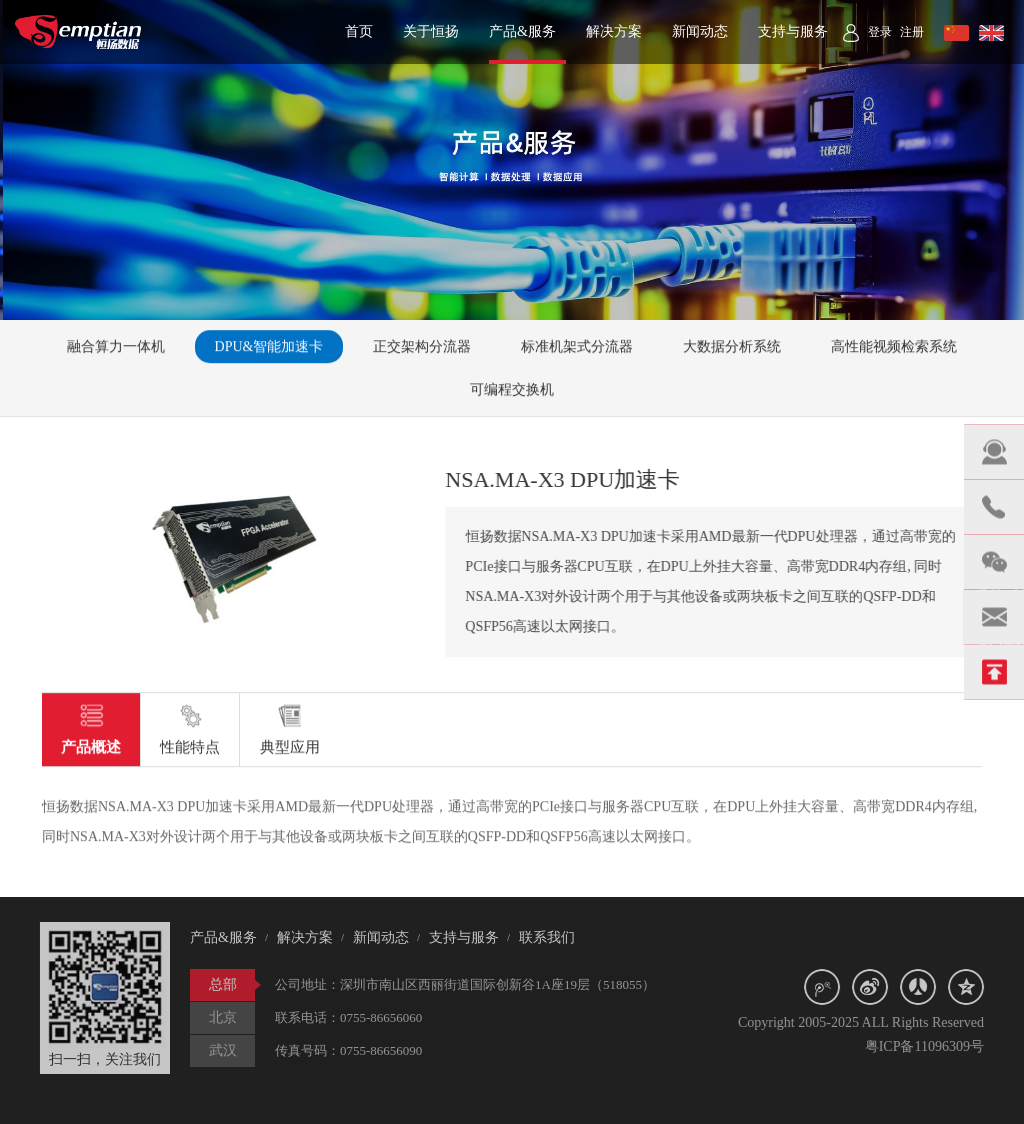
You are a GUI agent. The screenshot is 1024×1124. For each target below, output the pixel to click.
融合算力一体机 (116, 347)
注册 (912, 32)
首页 (359, 31)
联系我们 (541, 937)
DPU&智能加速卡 (269, 347)
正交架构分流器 (422, 347)
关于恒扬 (431, 31)
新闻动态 (700, 31)
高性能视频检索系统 (894, 347)
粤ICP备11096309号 (929, 1046)
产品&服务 (522, 31)
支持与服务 (793, 31)
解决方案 (614, 31)
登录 (880, 32)
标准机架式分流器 (577, 347)
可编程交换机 (512, 390)
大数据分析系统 (732, 347)
